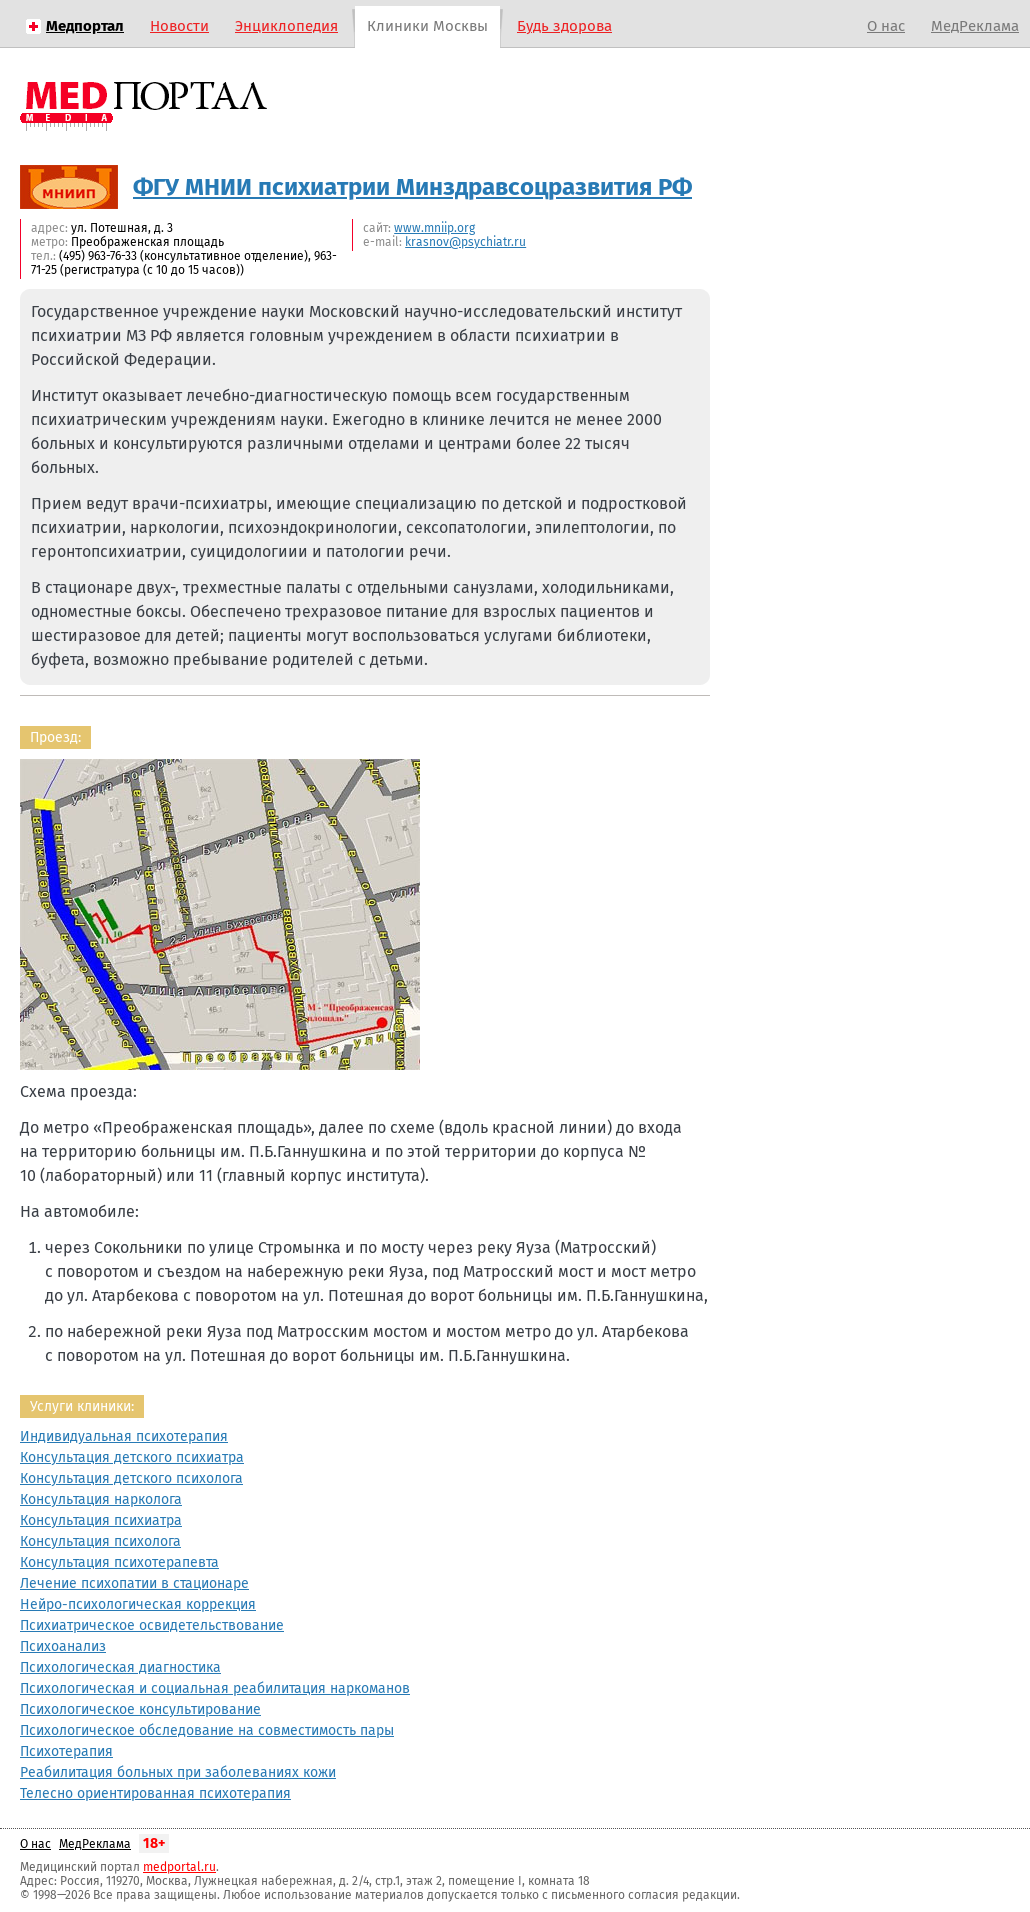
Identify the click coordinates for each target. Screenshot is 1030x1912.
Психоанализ (63, 1646)
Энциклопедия (286, 26)
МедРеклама (975, 26)
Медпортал (85, 26)
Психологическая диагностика (120, 1667)
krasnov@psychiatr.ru (465, 242)
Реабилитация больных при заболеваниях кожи (178, 1772)
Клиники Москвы (427, 26)
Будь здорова (564, 26)
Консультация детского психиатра (132, 1457)
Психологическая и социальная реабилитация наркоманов (215, 1688)
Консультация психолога (100, 1541)
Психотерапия (66, 1751)
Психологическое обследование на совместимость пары (207, 1730)
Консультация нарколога (101, 1499)
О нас (886, 26)
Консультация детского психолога (131, 1478)
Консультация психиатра (101, 1520)
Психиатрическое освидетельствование (152, 1625)
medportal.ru (179, 1867)
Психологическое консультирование (140, 1709)
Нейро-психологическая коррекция (138, 1604)
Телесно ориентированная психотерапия (155, 1793)
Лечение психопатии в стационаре (134, 1583)
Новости (179, 26)
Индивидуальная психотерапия (124, 1436)
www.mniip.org (434, 228)
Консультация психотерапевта (119, 1562)
